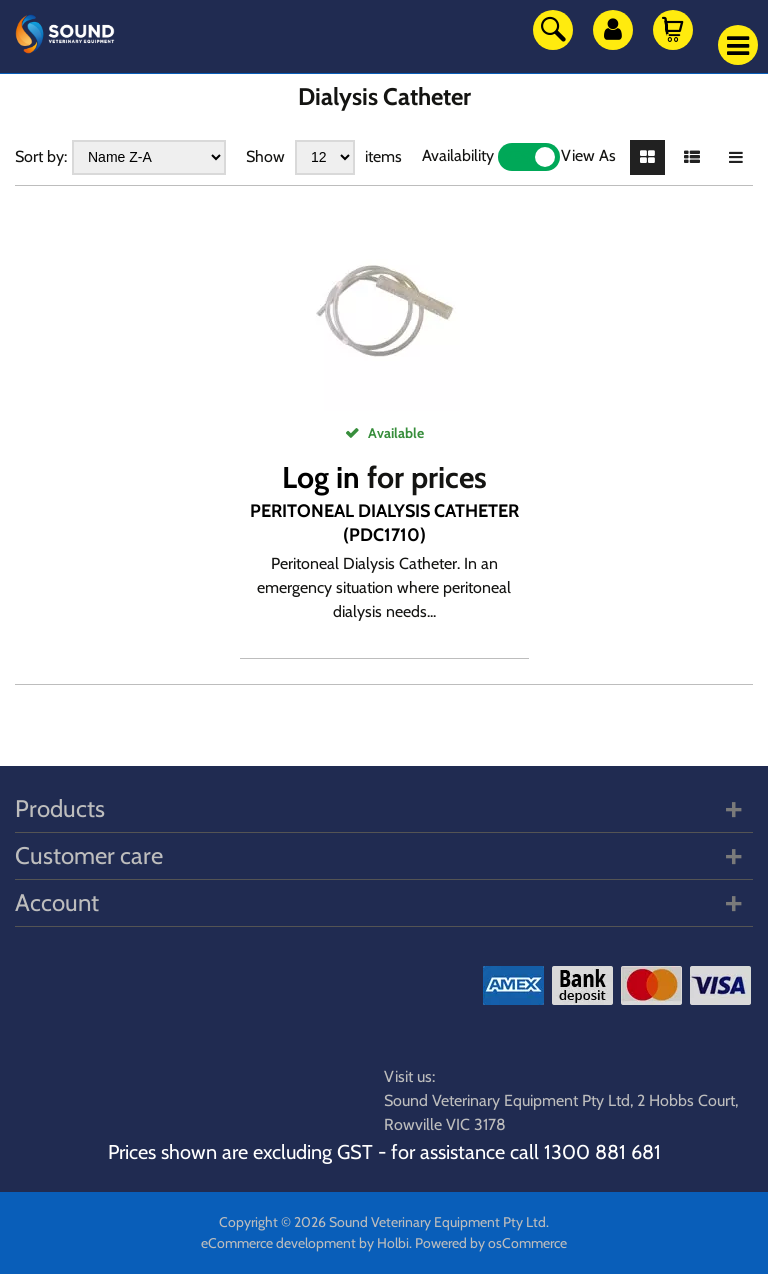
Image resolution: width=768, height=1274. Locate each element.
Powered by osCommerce (491, 1243)
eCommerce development (278, 1243)
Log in (321, 477)
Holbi (393, 1243)
